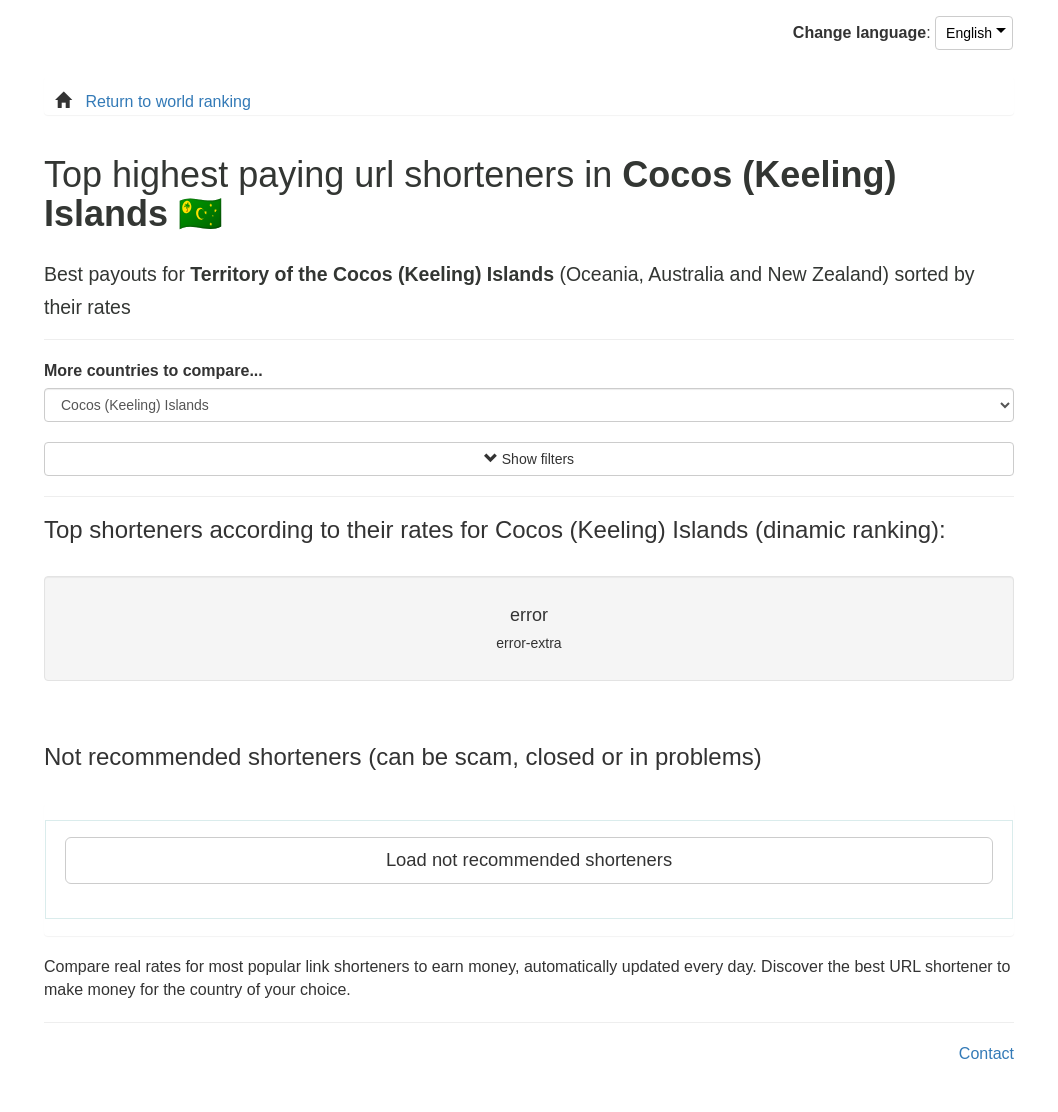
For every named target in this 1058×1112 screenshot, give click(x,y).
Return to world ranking (167, 101)
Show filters (529, 459)
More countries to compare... (153, 370)
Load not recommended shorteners (529, 859)
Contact (986, 1053)
